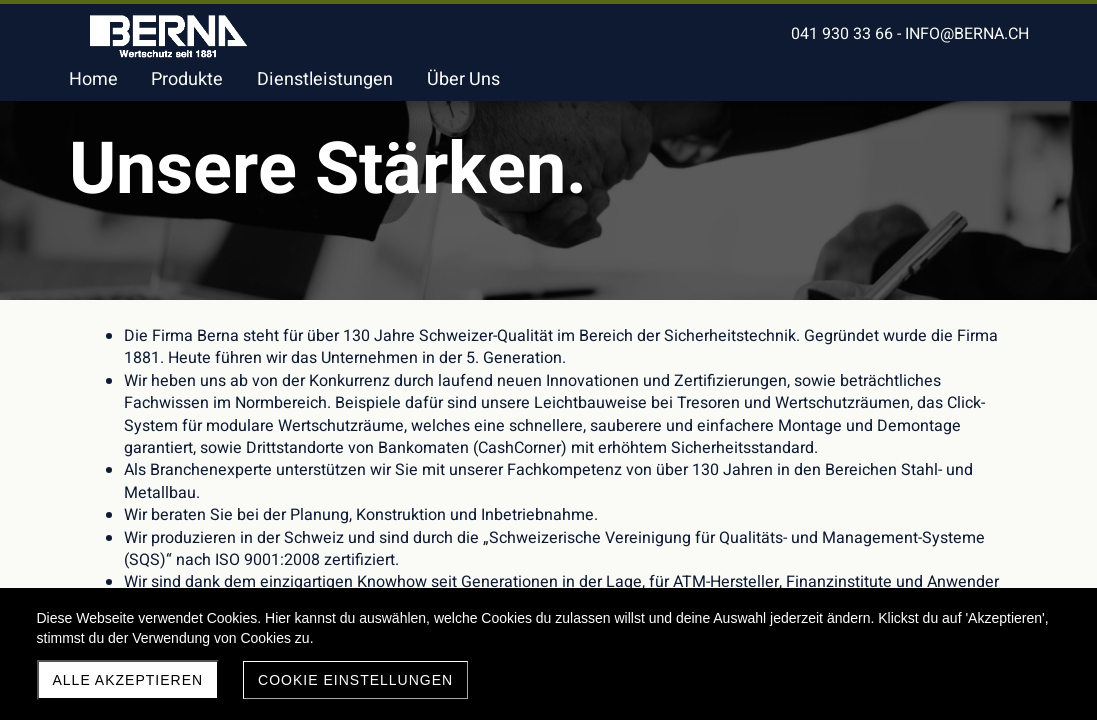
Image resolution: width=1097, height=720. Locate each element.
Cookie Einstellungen (355, 680)
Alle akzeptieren (128, 680)
